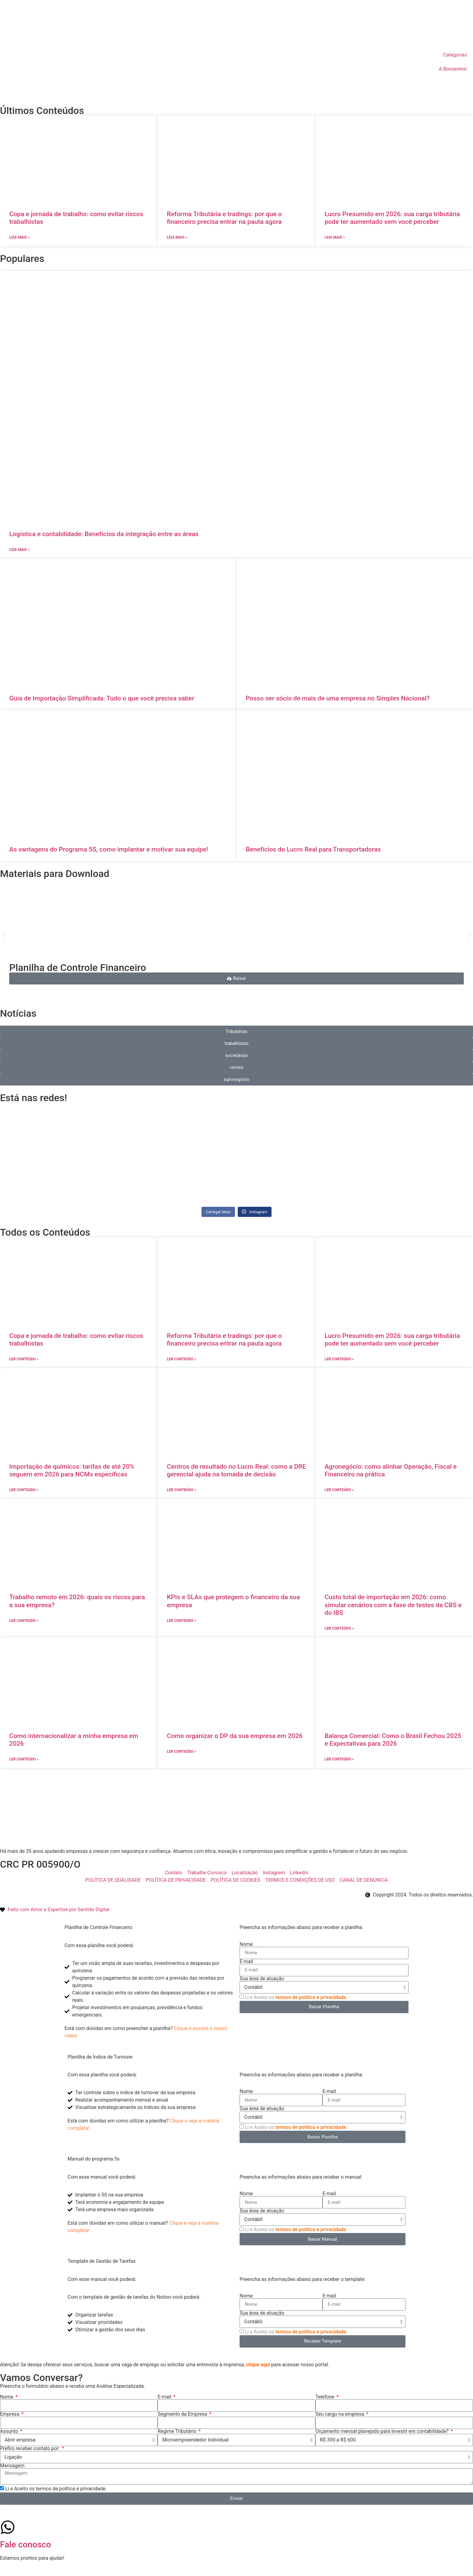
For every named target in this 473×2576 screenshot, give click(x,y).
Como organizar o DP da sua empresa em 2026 (235, 1736)
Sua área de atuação (262, 1978)
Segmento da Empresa (183, 2414)
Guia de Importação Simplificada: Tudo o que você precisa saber (101, 698)
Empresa (10, 2414)
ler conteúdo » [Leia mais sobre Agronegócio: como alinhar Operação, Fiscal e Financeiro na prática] (339, 1490)
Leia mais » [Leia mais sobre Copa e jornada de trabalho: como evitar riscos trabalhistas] (19, 237)
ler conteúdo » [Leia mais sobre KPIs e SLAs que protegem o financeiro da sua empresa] (181, 1621)
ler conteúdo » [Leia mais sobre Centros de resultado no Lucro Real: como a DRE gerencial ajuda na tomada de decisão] (181, 1490)
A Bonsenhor (453, 69)
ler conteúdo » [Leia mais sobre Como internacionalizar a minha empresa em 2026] (23, 1759)
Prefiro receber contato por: (30, 2448)
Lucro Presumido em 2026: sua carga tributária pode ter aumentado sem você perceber (392, 217)
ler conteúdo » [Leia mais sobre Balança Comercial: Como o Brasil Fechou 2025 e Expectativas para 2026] (339, 1759)
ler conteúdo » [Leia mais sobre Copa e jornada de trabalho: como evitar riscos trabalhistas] (23, 1359)
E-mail (246, 1961)
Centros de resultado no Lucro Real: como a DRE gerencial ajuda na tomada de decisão (236, 1470)
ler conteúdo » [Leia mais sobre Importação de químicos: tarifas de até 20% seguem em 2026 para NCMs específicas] (23, 1490)
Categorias (455, 55)
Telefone (325, 2397)
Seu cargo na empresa (340, 2414)
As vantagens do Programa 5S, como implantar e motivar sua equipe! (108, 849)
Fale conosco (25, 2544)
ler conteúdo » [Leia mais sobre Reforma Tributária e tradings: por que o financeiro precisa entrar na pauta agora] (181, 1359)
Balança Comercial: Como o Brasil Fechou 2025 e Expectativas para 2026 (393, 1739)
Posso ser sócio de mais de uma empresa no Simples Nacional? (338, 698)
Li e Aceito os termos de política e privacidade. (56, 2488)
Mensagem (12, 2465)
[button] (4, 935)
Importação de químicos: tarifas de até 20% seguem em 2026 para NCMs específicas (71, 1470)
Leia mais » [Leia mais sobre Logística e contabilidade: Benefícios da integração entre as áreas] (19, 550)
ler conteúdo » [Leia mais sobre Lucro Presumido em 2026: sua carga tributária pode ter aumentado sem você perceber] (339, 1359)
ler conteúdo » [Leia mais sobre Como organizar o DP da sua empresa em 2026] (181, 1751)
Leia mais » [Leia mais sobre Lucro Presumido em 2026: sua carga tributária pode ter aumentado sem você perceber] (335, 237)
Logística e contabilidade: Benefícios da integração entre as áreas (103, 534)
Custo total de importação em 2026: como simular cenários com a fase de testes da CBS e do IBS (393, 1604)
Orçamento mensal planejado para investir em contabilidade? (382, 2431)
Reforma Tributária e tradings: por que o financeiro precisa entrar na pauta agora (224, 217)
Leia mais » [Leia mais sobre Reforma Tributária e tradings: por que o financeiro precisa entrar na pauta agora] (177, 237)
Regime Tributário (177, 2431)
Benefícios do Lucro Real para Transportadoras (313, 849)
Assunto (9, 2431)
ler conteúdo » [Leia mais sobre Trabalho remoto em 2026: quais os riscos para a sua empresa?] (23, 1621)
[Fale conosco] (7, 2527)
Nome (246, 1944)
